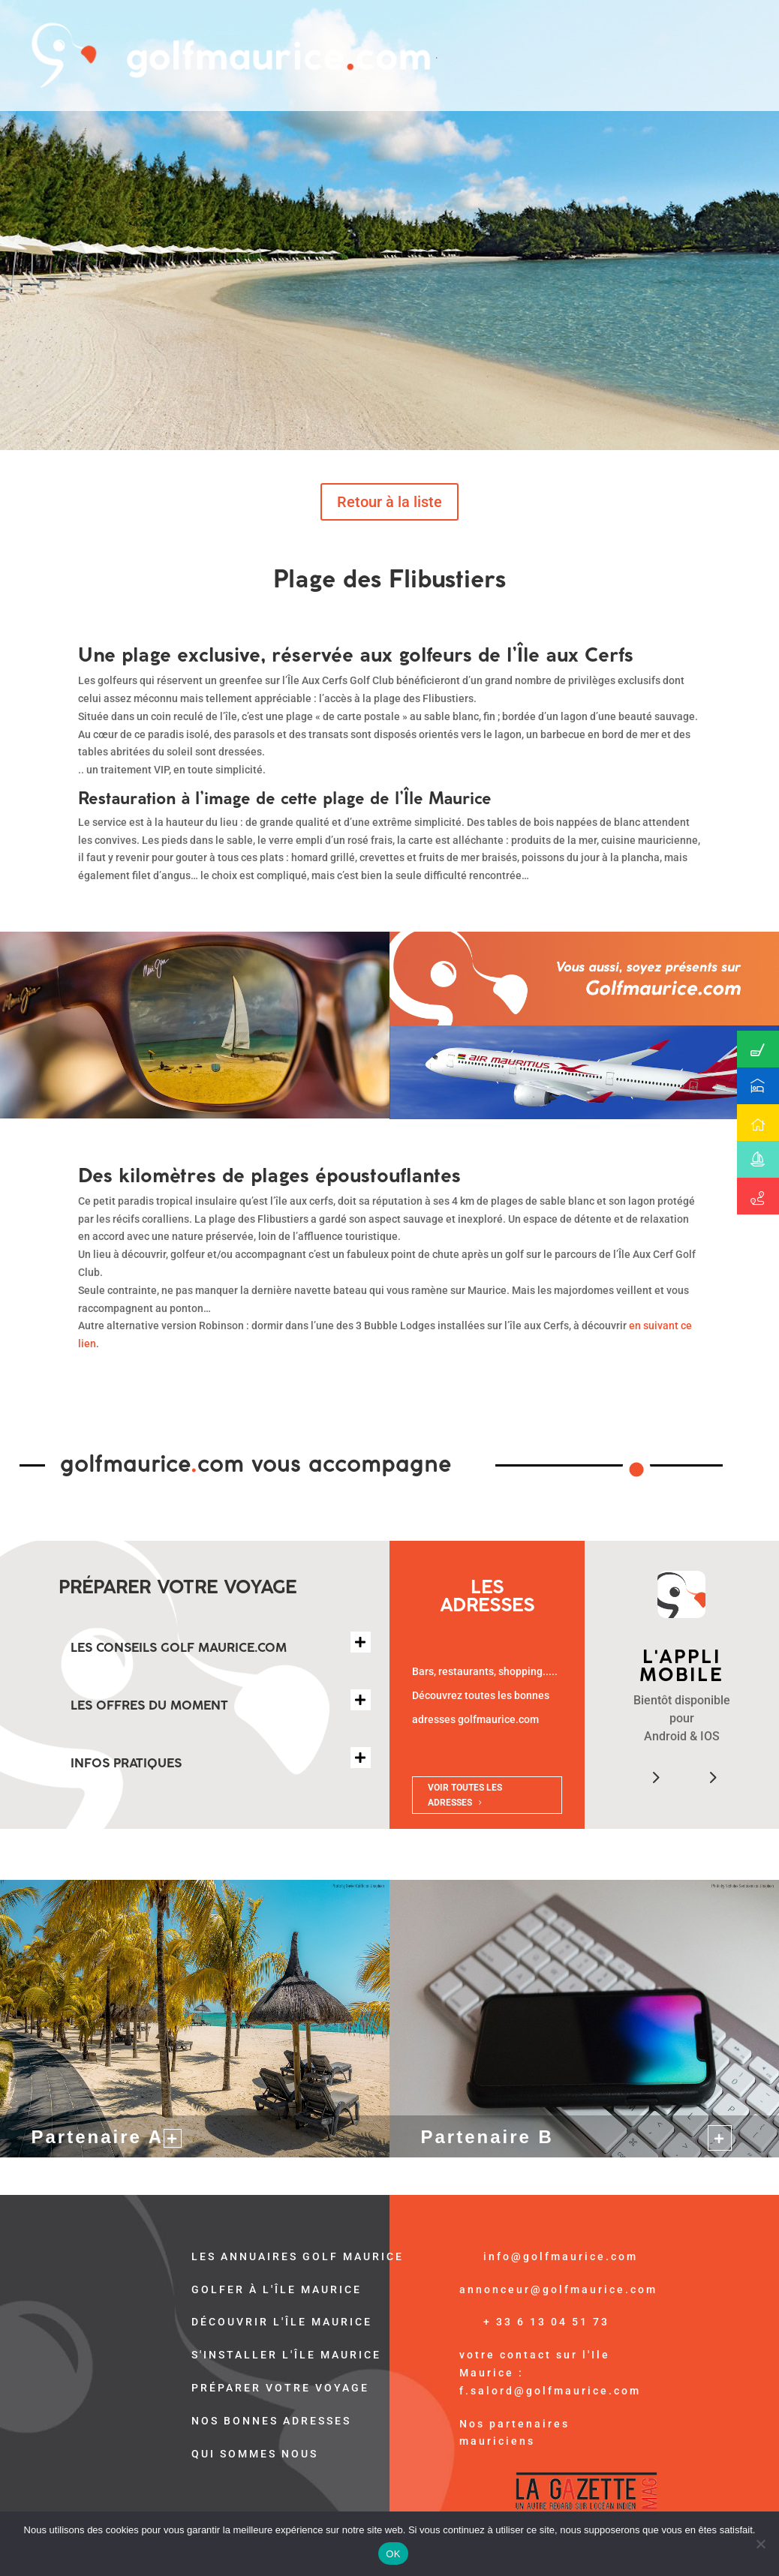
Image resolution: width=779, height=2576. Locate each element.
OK (393, 2553)
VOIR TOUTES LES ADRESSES (465, 1795)
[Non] (760, 2543)
